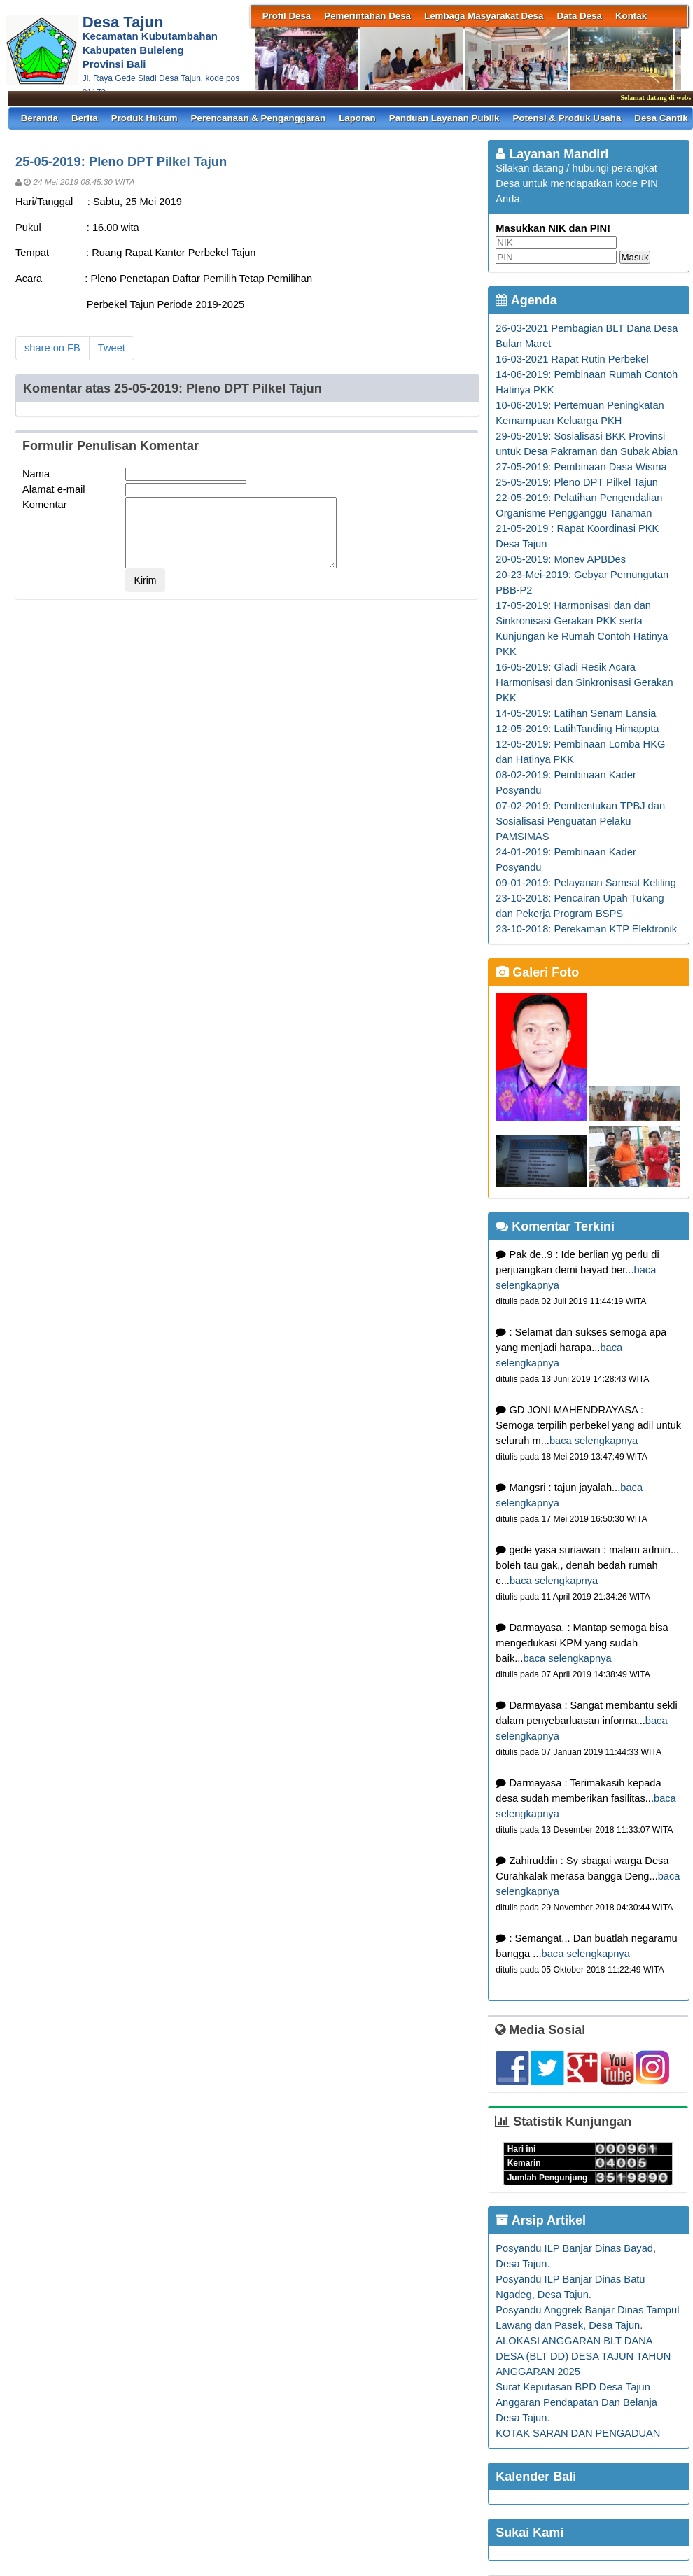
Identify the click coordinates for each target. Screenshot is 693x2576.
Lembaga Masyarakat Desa (483, 15)
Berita (84, 118)
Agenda (526, 300)
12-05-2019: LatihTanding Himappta (577, 728)
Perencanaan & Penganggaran (258, 118)
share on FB (52, 348)
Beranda (39, 118)
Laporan (357, 118)
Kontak (631, 15)
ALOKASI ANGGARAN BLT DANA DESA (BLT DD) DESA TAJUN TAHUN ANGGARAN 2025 (583, 2356)
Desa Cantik (660, 118)
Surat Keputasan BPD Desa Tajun (573, 2387)
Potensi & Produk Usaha (567, 118)
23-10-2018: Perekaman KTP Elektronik (586, 928)
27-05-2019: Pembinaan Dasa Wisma (581, 466)
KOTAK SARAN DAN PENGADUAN (578, 2433)
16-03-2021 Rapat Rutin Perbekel (572, 359)
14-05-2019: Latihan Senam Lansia (576, 713)
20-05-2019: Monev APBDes (561, 559)
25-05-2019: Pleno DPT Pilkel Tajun (577, 482)
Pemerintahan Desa (367, 15)
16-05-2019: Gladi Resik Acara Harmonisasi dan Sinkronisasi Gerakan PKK (584, 683)
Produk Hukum (144, 118)
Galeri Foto (537, 972)
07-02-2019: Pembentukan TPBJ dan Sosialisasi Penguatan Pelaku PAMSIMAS (580, 821)
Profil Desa (287, 15)
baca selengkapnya (594, 1440)
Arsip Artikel (541, 2220)
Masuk (634, 257)
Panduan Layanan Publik (444, 118)
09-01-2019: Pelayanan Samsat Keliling (586, 882)
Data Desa (578, 15)
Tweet (111, 348)
